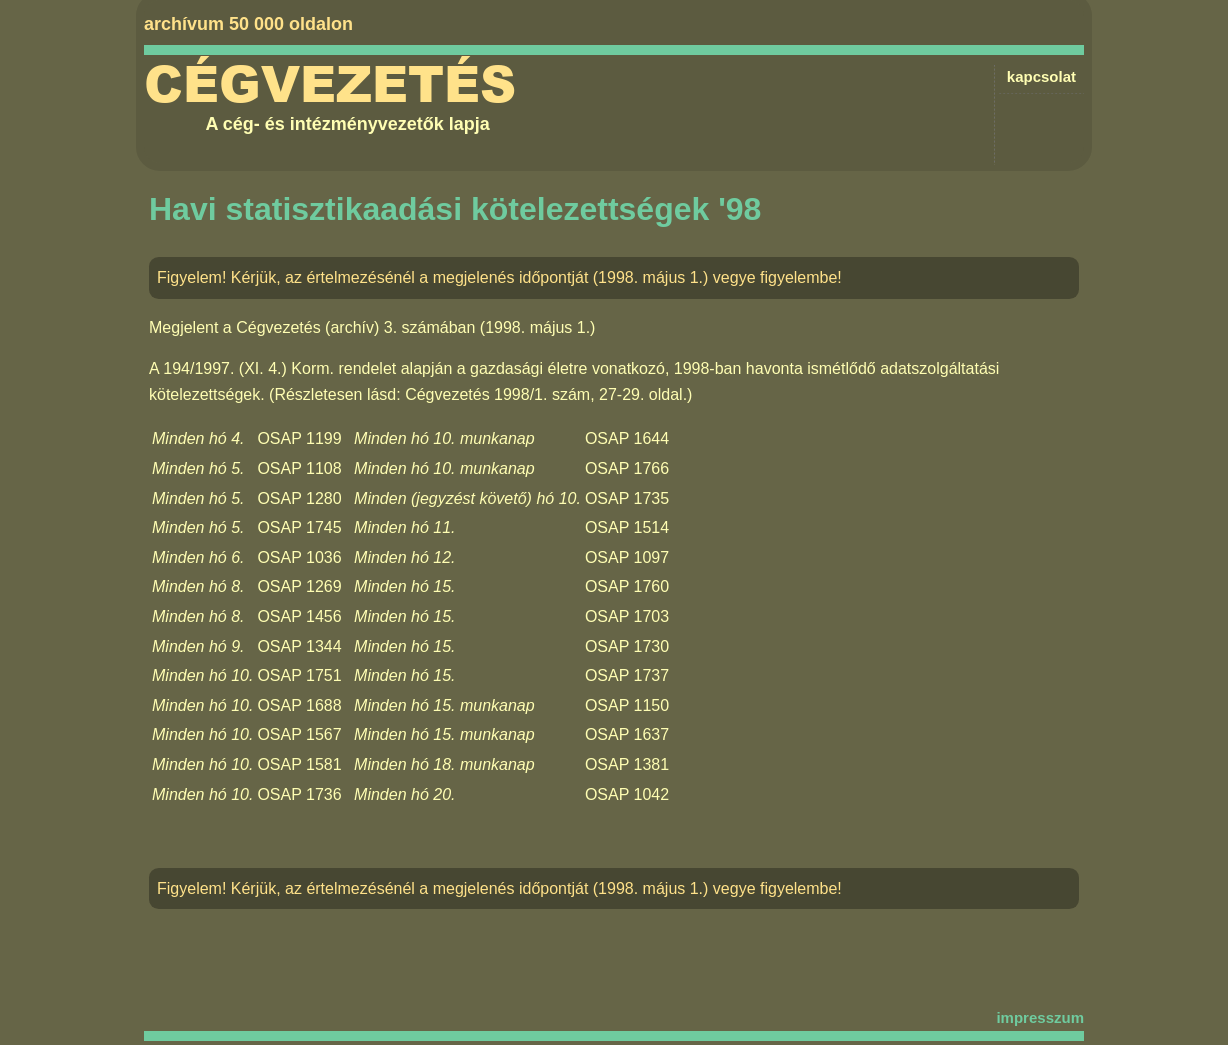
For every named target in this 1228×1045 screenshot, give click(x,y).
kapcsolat (1041, 76)
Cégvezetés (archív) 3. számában (355, 327)
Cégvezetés (330, 85)
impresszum (1040, 1017)
